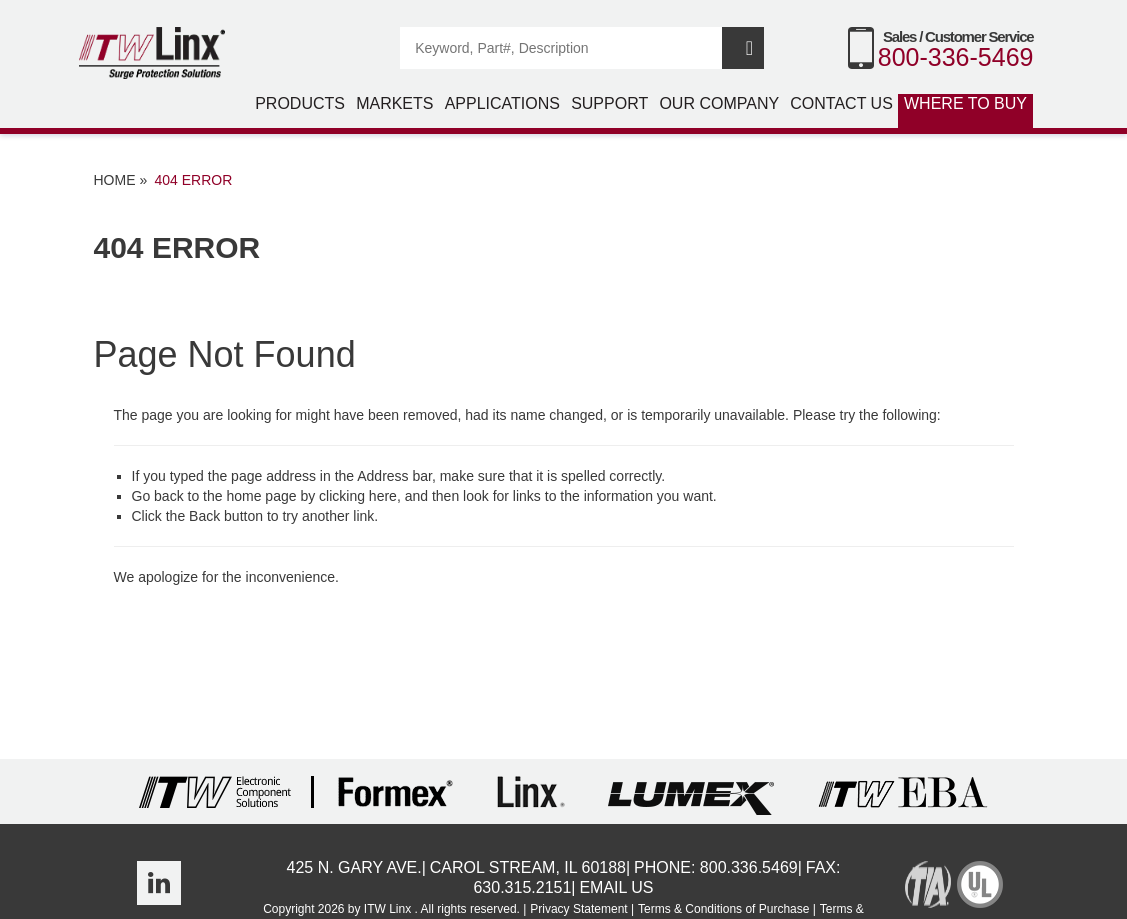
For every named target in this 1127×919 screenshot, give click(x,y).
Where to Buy (965, 103)
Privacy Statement (578, 909)
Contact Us (841, 103)
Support (609, 103)
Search (743, 48)
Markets (394, 103)
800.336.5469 (749, 867)
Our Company (719, 103)
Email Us (616, 887)
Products (300, 103)
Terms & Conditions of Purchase (723, 909)
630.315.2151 (522, 887)
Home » (121, 180)
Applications (502, 103)
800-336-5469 (956, 57)
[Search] (562, 48)
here (383, 496)
